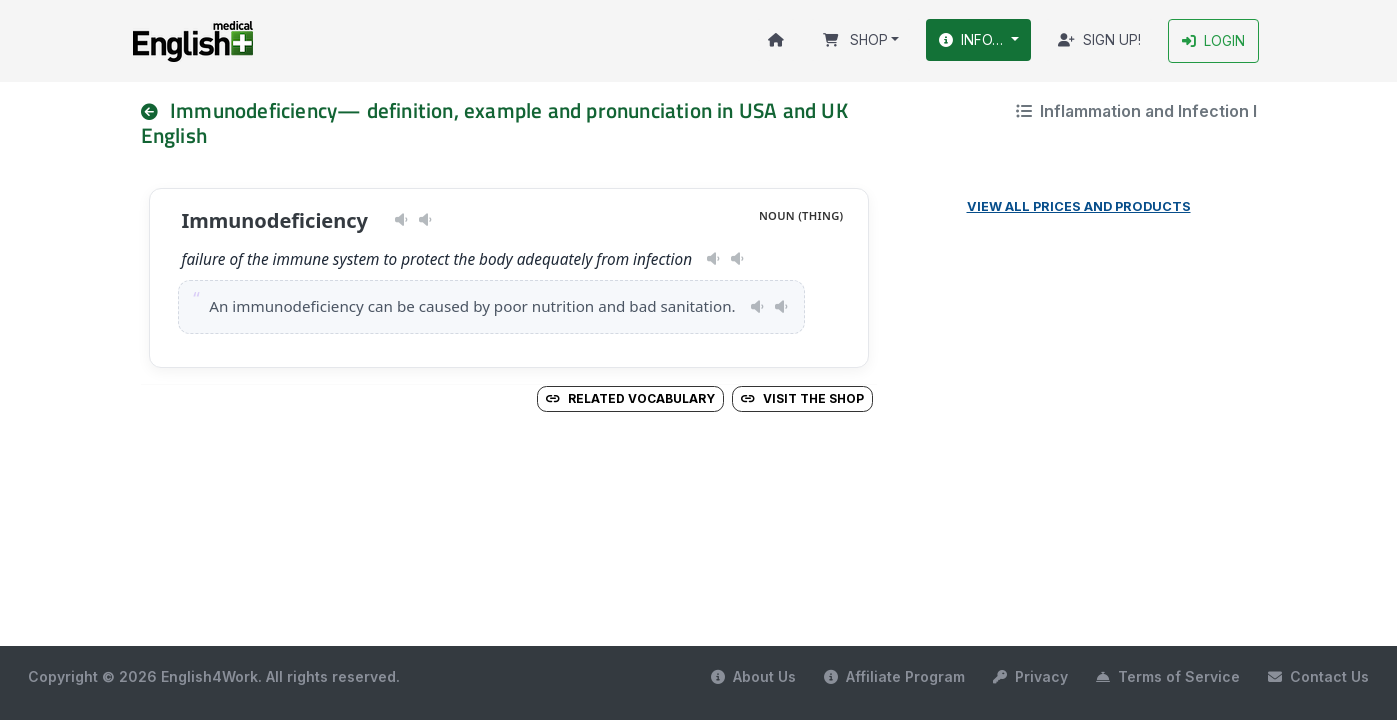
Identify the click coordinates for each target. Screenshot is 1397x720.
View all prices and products (1079, 207)
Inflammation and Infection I (1136, 111)
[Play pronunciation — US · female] (401, 221)
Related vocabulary (630, 399)
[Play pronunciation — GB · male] (425, 221)
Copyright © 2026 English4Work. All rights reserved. (214, 676)
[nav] (158, 110)
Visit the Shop (802, 399)
